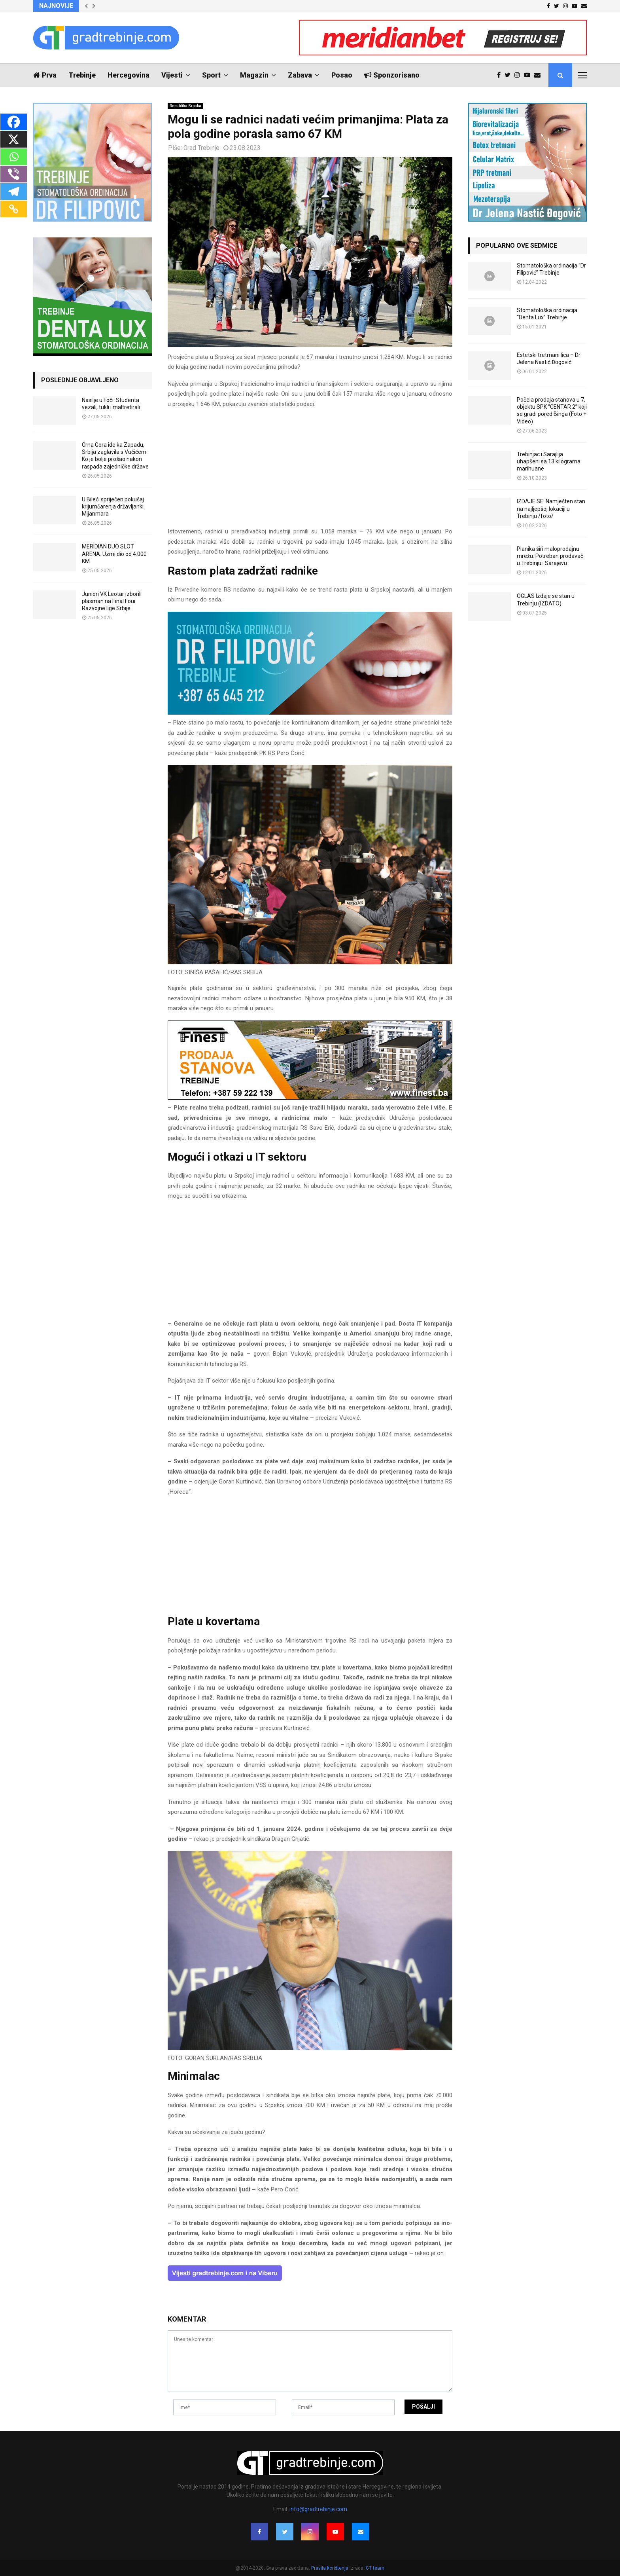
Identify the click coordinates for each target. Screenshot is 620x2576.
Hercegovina (128, 75)
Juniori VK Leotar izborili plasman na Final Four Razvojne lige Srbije (112, 601)
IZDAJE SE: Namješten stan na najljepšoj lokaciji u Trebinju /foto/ (551, 508)
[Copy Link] (13, 209)
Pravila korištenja (330, 2568)
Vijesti (172, 75)
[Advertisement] (310, 471)
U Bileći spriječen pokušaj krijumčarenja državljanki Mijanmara (113, 506)
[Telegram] (13, 191)
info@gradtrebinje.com (318, 2509)
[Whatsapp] (13, 156)
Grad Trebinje (201, 148)
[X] (13, 139)
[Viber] (13, 174)
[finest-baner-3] (310, 1097)
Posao (341, 75)
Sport (211, 75)
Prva (45, 75)
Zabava (300, 75)
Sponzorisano (392, 75)
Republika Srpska (185, 106)
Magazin (254, 75)
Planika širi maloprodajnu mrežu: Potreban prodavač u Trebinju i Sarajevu (550, 556)
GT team (375, 2568)
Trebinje (82, 75)
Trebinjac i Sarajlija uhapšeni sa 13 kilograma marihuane (548, 461)
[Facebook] (13, 122)
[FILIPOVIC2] (310, 712)
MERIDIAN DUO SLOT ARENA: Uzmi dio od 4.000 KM (114, 553)
